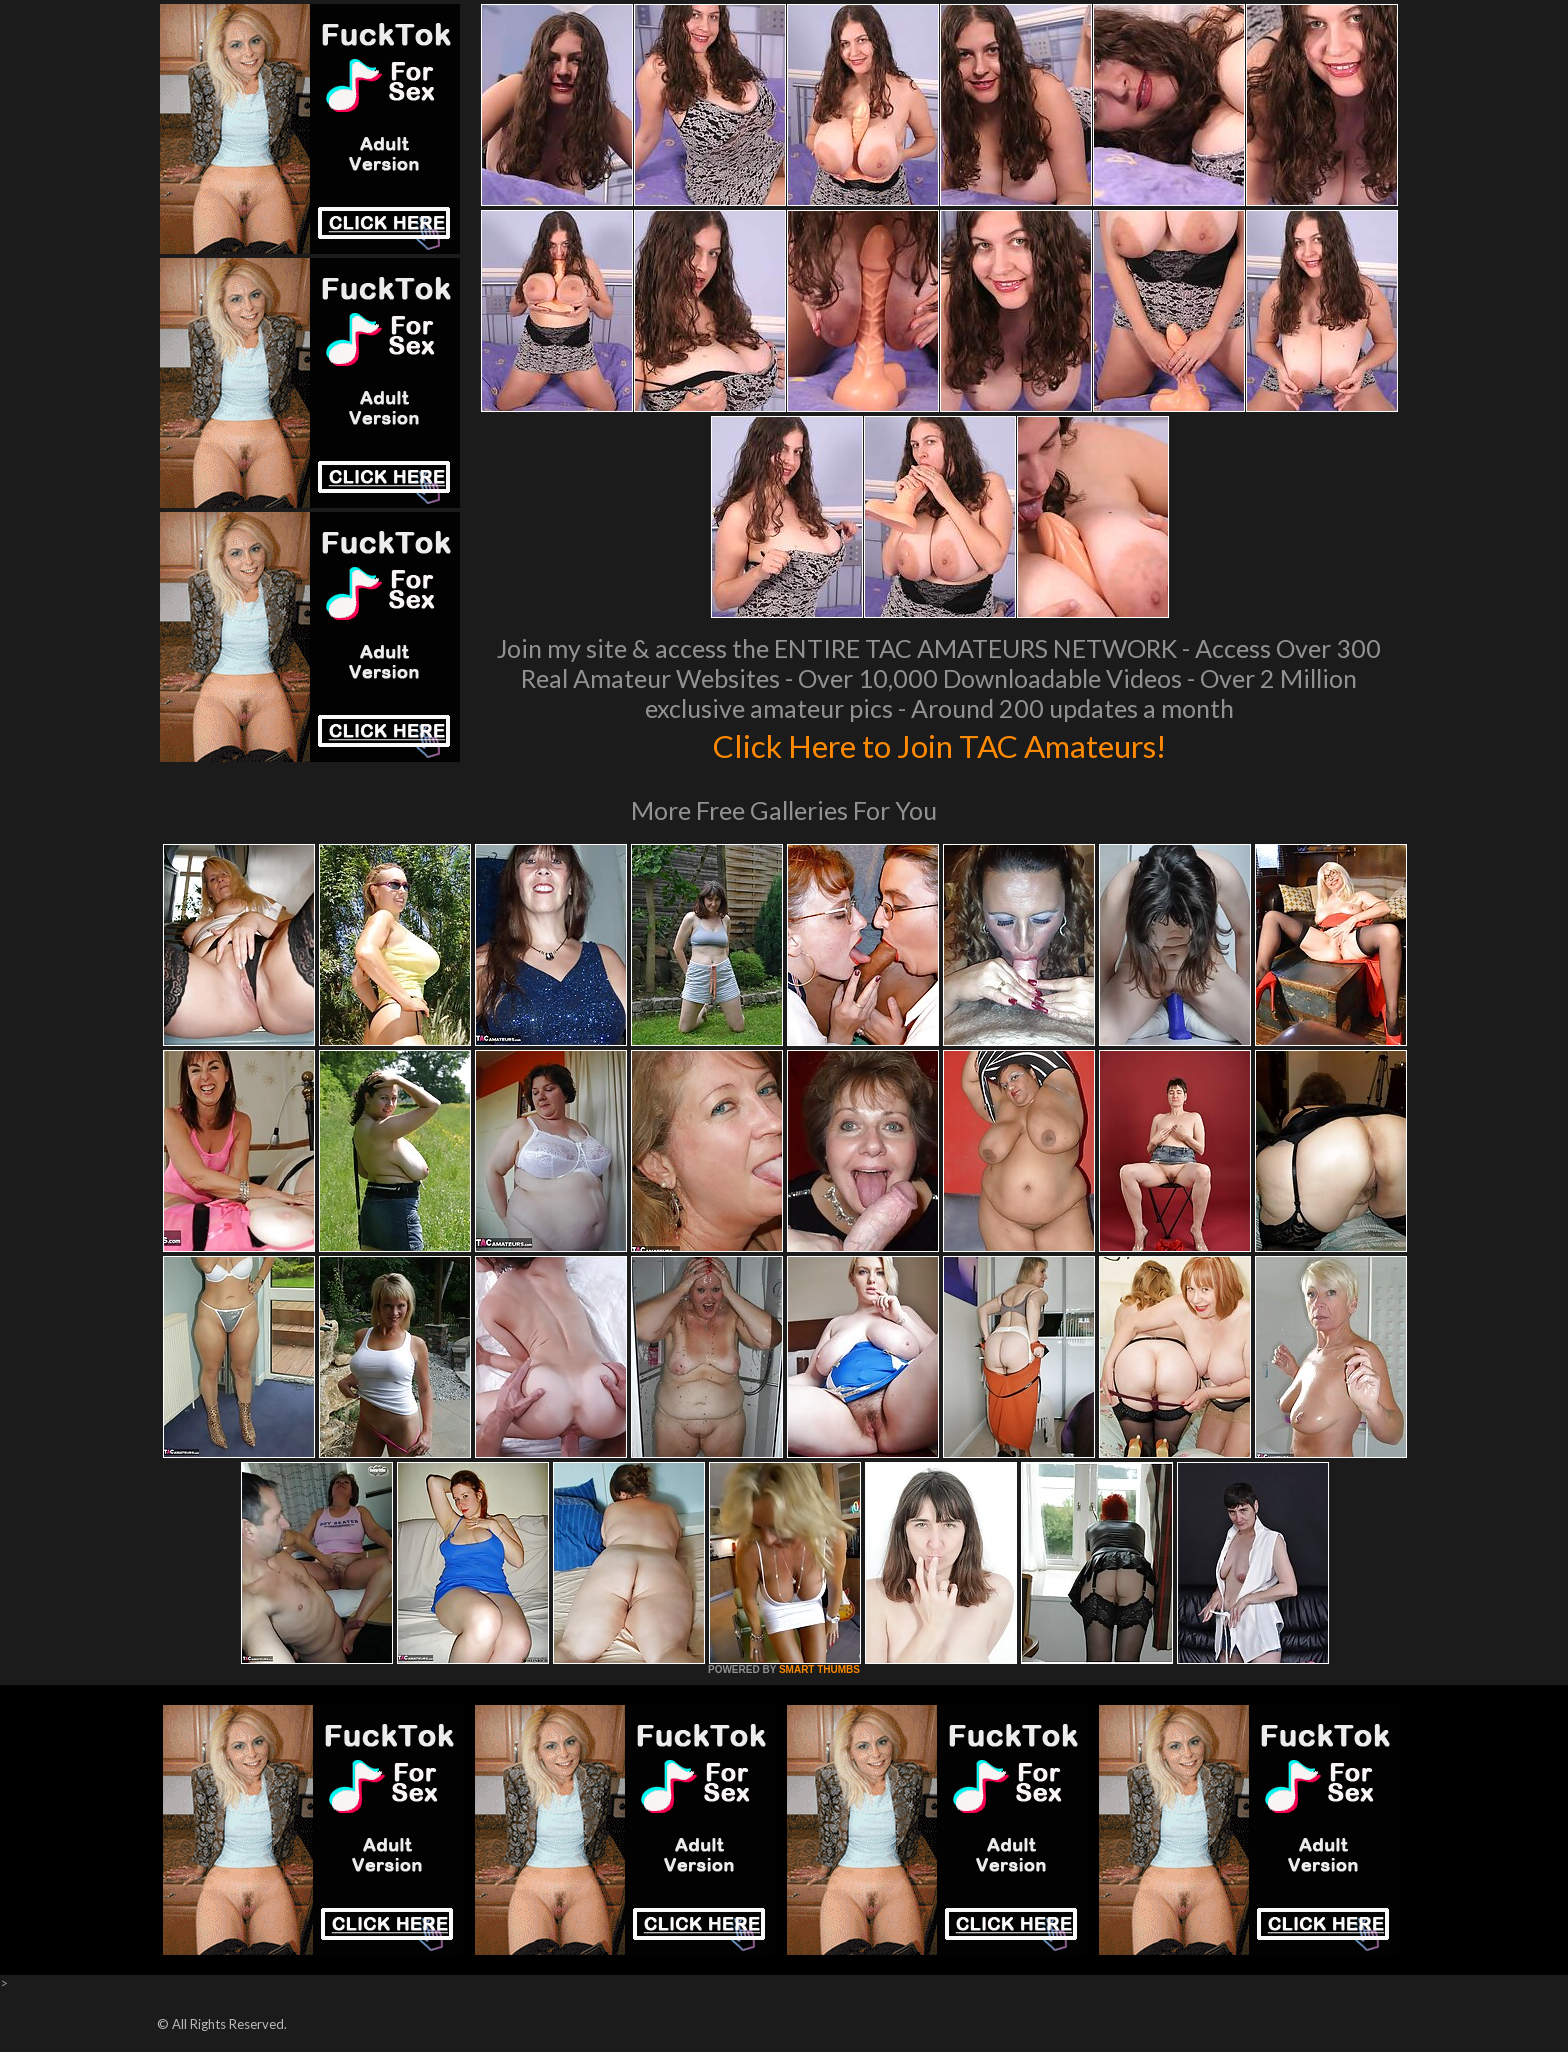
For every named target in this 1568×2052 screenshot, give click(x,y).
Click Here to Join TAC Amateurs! (939, 744)
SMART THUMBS (819, 1669)
